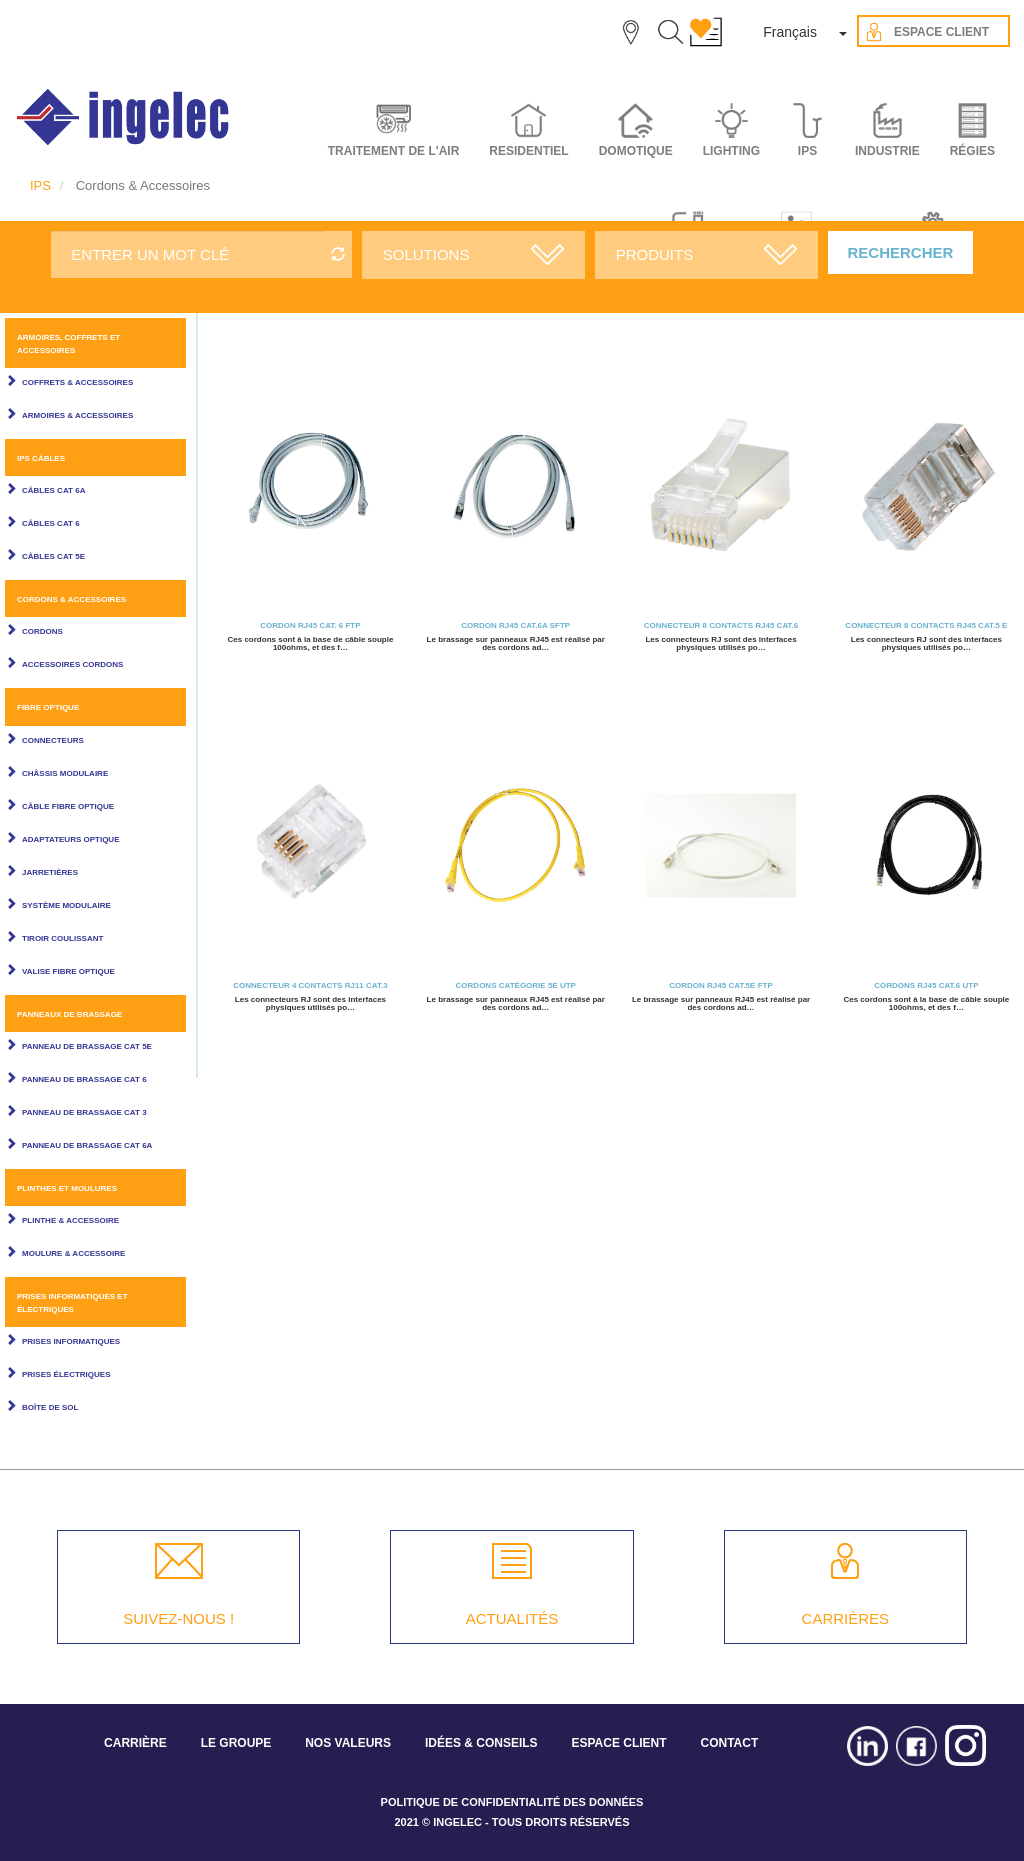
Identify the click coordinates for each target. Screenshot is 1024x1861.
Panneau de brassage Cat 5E (87, 1046)
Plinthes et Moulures (67, 1188)
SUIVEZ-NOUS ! (178, 1618)
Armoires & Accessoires (77, 415)
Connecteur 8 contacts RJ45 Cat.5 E (926, 625)
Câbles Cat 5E (53, 556)
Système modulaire (66, 905)
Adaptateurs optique (70, 839)
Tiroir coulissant (62, 938)
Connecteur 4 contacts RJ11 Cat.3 (310, 985)
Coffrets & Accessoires (77, 382)
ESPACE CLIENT (618, 1743)
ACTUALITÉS (512, 1618)
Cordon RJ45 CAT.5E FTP (720, 985)
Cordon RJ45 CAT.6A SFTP (515, 625)
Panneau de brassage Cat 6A (87, 1145)
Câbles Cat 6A (53, 490)
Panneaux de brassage (69, 1014)
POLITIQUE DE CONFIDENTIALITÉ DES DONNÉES (512, 1802)
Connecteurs (53, 740)
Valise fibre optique (68, 971)
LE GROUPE (236, 1743)
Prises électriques (66, 1374)
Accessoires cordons (72, 664)
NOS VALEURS (348, 1743)
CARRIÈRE (135, 1743)
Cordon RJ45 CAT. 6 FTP (310, 625)
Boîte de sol (50, 1407)
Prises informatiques (71, 1341)
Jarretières (50, 872)
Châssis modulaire (65, 773)
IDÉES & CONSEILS (481, 1743)
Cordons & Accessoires (71, 599)
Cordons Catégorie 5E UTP (516, 985)
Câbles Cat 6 (51, 523)
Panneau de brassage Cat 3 (84, 1112)
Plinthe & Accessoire (70, 1220)
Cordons (42, 631)
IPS (40, 185)
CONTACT (729, 1743)
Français (790, 32)
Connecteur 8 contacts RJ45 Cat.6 (721, 625)
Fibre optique (48, 707)
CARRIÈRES (846, 1618)
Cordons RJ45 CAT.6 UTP (926, 985)
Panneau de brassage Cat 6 (84, 1079)
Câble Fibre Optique (68, 806)
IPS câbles (41, 458)
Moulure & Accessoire (73, 1253)
